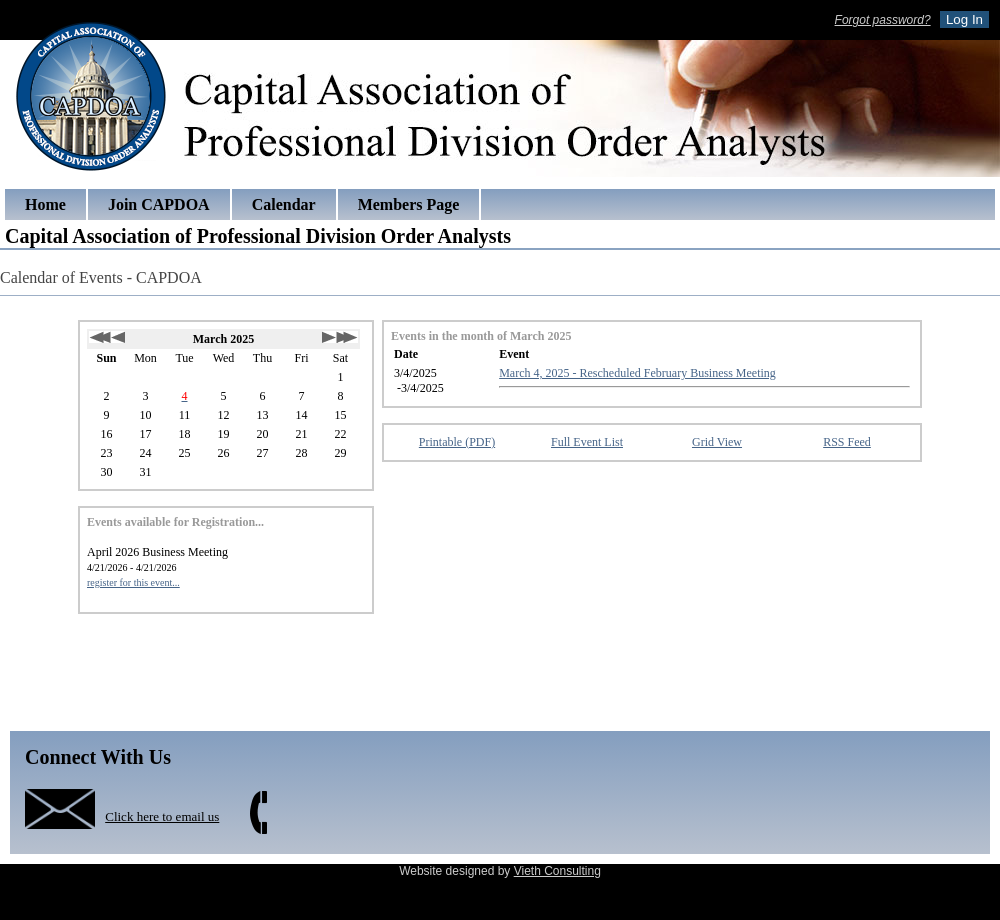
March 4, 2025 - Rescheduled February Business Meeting (637, 373)
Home (45, 204)
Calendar (284, 204)
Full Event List (587, 442)
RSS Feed (847, 442)
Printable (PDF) (457, 442)
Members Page (409, 204)
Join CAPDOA (159, 204)
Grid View (717, 442)
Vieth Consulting (557, 871)
